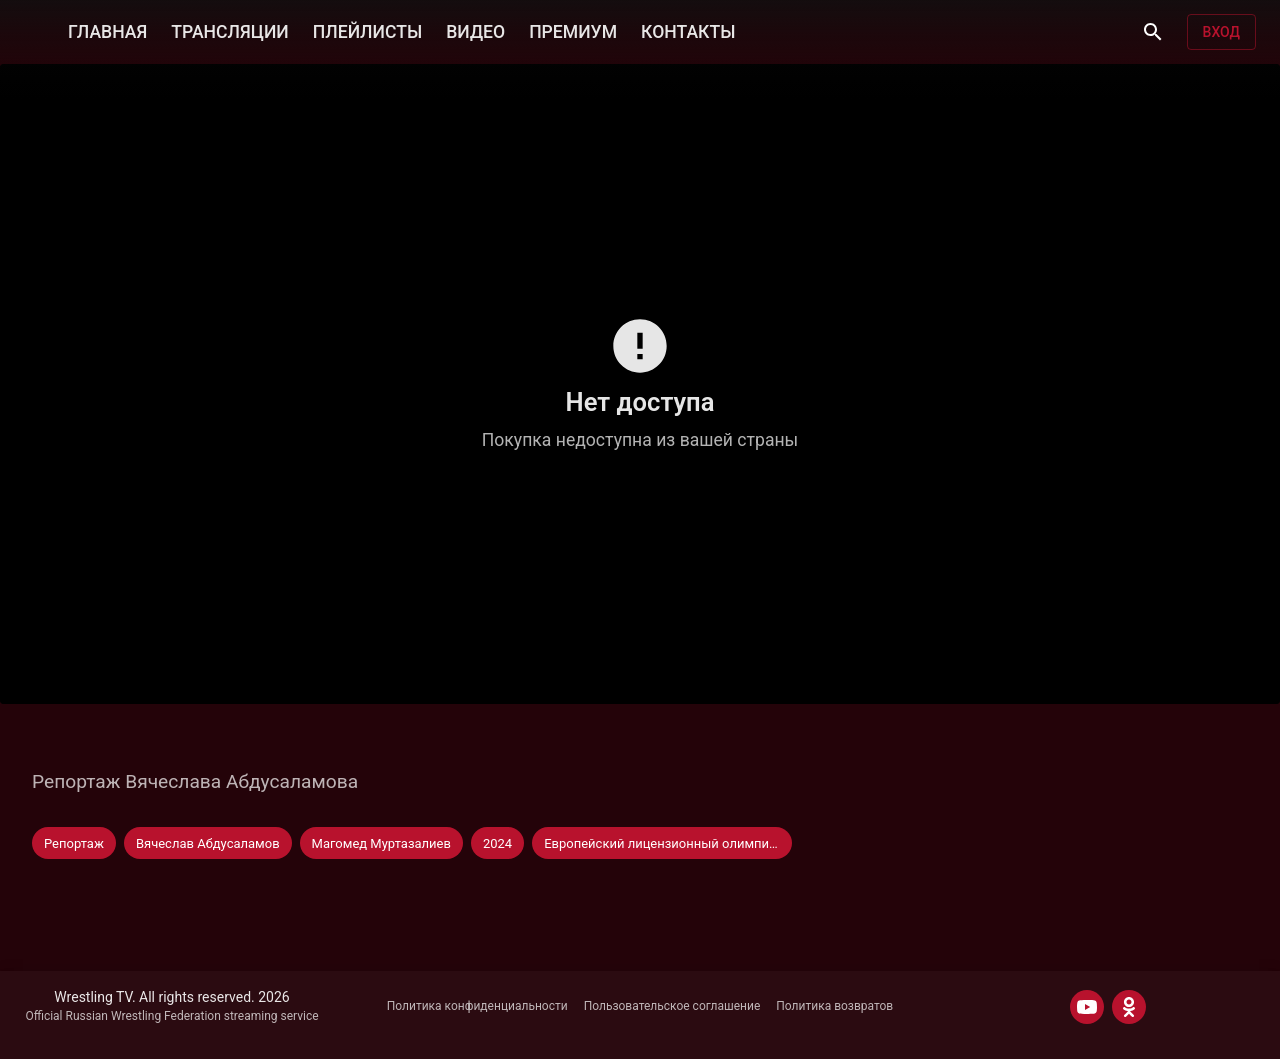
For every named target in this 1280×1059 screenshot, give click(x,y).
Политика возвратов (834, 1006)
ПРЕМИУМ (573, 32)
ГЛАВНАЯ (107, 32)
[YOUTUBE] (1087, 1007)
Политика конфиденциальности (477, 1006)
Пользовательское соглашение (672, 1006)
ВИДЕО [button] (475, 32)
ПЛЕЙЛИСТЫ (367, 32)
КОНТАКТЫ (688, 32)
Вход (1221, 32)
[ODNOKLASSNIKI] (1129, 1007)
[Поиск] (1153, 32)
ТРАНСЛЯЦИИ (229, 32)
